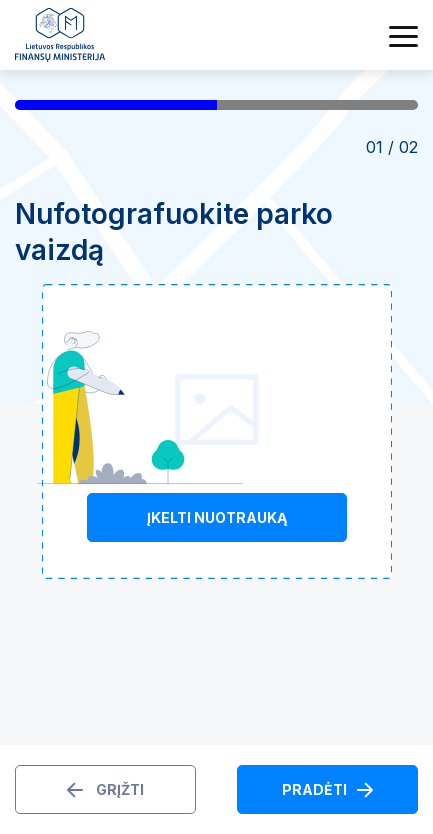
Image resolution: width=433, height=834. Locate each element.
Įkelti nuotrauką (217, 517)
